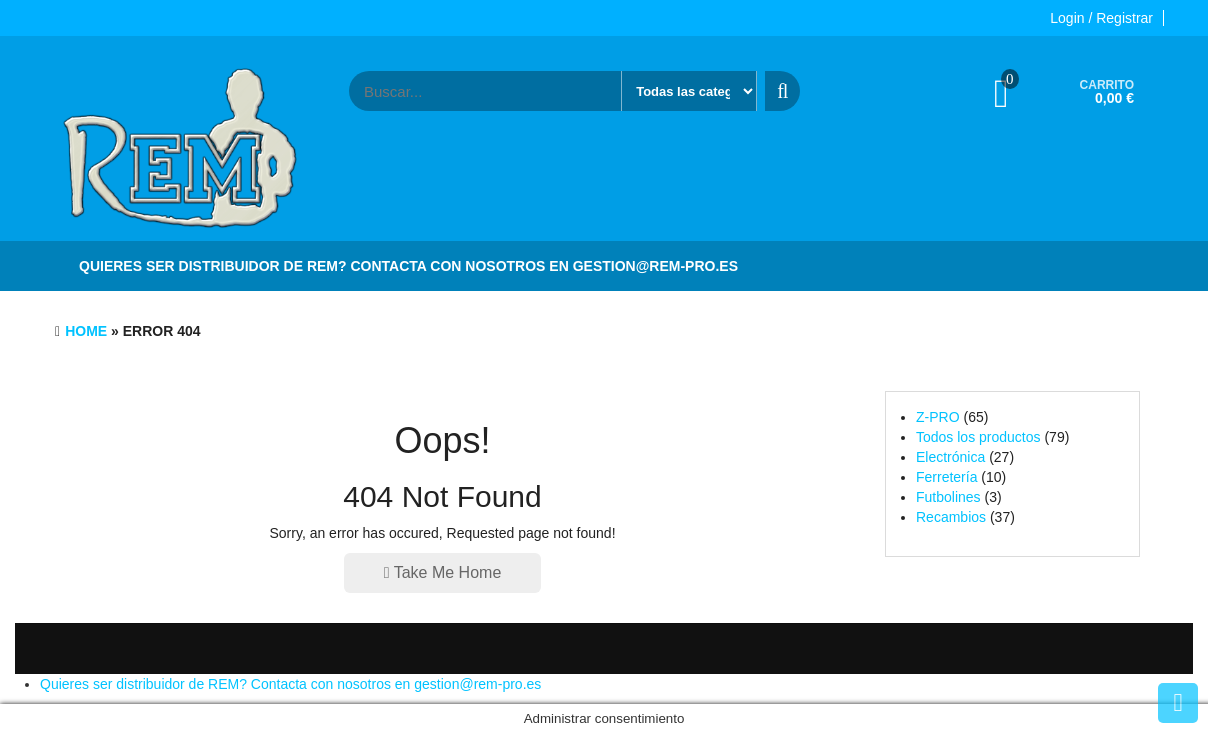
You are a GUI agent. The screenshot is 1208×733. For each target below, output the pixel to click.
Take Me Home (443, 572)
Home (86, 331)
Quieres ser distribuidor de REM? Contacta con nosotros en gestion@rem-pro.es (408, 266)
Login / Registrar (1101, 18)
